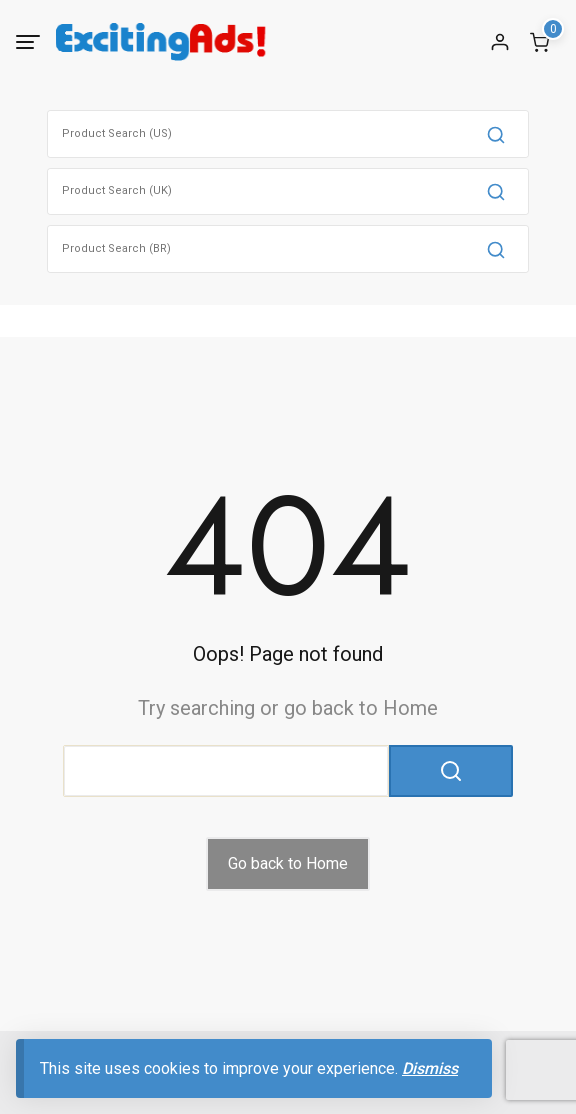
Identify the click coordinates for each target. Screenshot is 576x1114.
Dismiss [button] (430, 1068)
